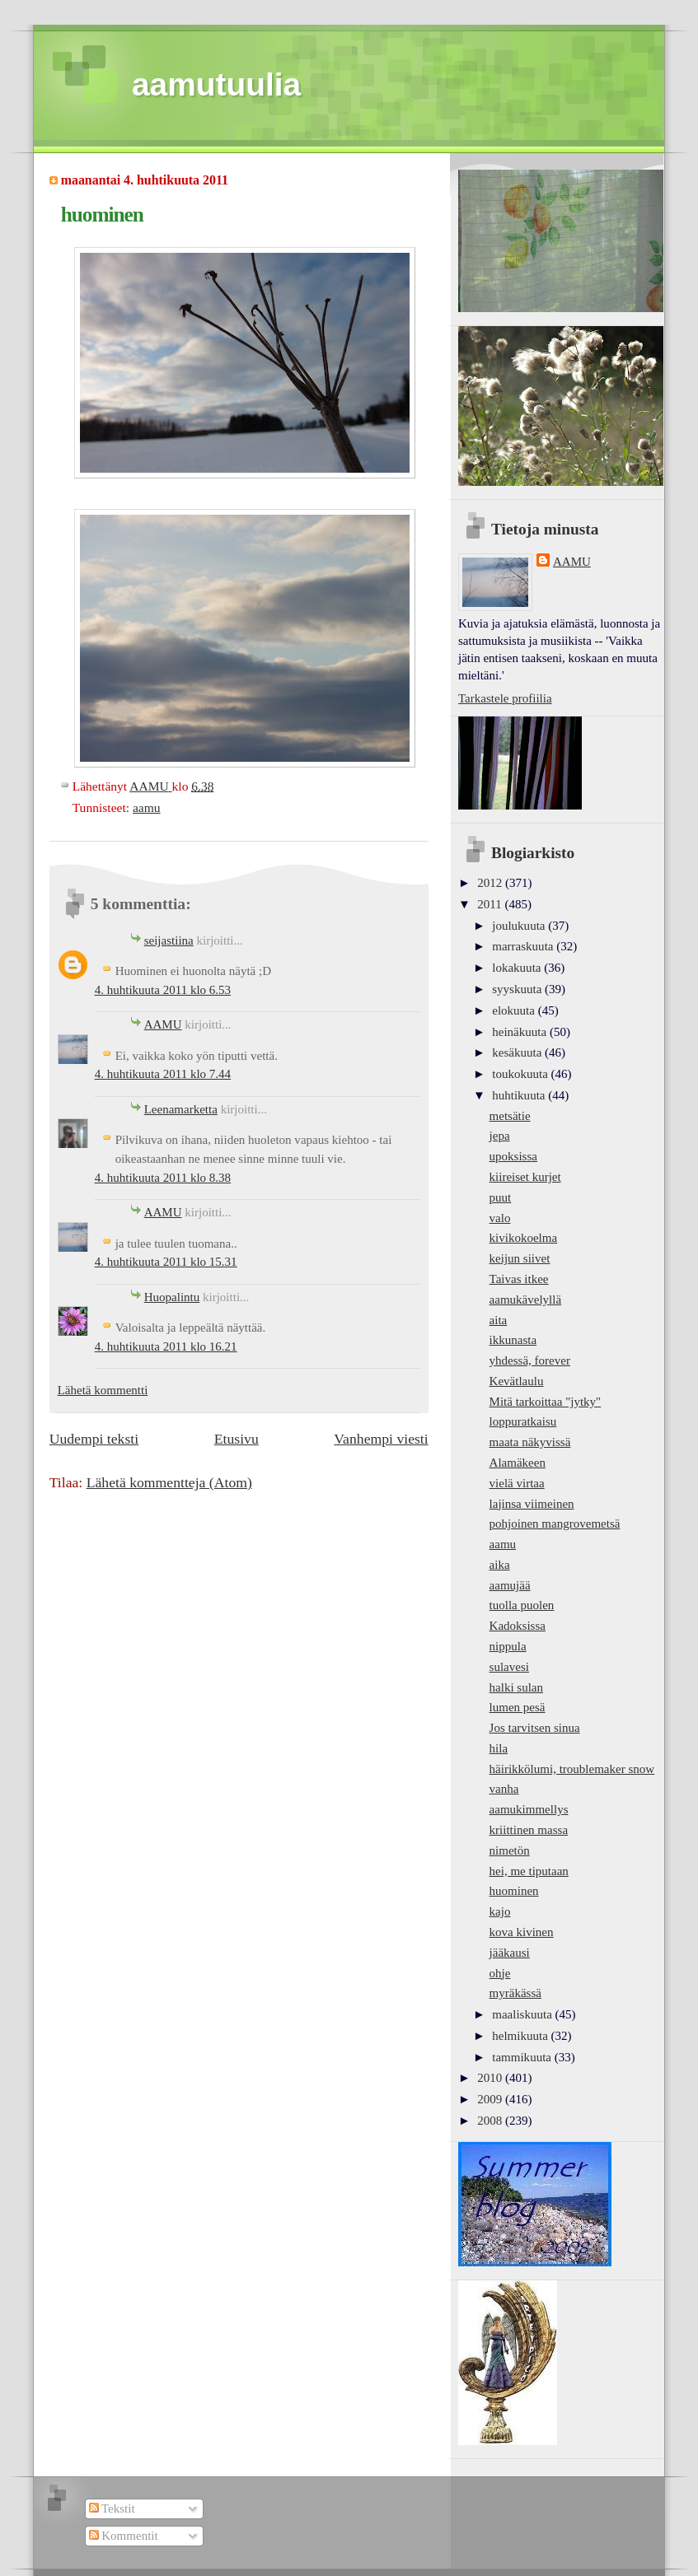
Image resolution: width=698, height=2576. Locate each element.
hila (499, 1748)
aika (500, 1564)
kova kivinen (522, 1932)
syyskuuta (518, 989)
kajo (500, 1911)
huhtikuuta (520, 1095)
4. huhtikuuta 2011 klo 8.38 (163, 1177)
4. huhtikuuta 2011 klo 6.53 (163, 989)
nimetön (510, 1850)
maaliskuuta (523, 2014)
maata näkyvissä (530, 1442)
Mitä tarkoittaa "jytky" (546, 1401)
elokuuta (514, 1010)
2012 (491, 882)
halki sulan (516, 1687)
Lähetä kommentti (103, 1390)
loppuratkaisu (523, 1421)
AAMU (163, 1024)
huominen (514, 1890)
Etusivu (236, 1438)
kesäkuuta (518, 1052)
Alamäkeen (518, 1462)
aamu (147, 807)
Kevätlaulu (517, 1381)
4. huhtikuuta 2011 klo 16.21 (166, 1346)
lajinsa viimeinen (532, 1503)
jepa (500, 1135)
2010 (491, 2077)
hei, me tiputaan (529, 1871)
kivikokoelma (524, 1237)
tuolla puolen (522, 1605)
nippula (508, 1646)
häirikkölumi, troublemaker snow (572, 1769)
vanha (504, 1788)
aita (499, 1320)
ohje (500, 1973)
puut (501, 1197)
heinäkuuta (521, 1031)
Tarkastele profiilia (505, 698)
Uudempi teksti (93, 1438)
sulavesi (509, 1666)
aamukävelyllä (526, 1299)
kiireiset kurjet (525, 1176)
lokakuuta (518, 967)
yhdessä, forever (530, 1360)
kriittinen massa (529, 1829)
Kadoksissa (518, 1625)
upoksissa (513, 1156)
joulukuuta (520, 925)
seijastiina (169, 940)
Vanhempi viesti (381, 1438)
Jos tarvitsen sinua (535, 1727)
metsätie (510, 1115)
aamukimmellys (529, 1809)
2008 (491, 2120)
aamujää (510, 1585)
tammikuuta (523, 2057)
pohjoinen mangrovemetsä (555, 1523)
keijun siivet (520, 1258)
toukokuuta (521, 1073)
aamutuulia (216, 84)
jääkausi (510, 1952)
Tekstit (112, 2508)
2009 (491, 2099)
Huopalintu (172, 1297)
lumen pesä (518, 1707)
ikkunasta (513, 1339)
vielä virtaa (517, 1483)
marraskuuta (524, 946)
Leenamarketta (181, 1109)
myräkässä (515, 1993)
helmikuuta (521, 2035)
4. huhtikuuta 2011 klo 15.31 (166, 1261)
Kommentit (123, 2535)
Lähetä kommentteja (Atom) (169, 1482)
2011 (490, 904)
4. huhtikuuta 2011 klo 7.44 (163, 1073)
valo (500, 1218)
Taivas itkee (519, 1279)
